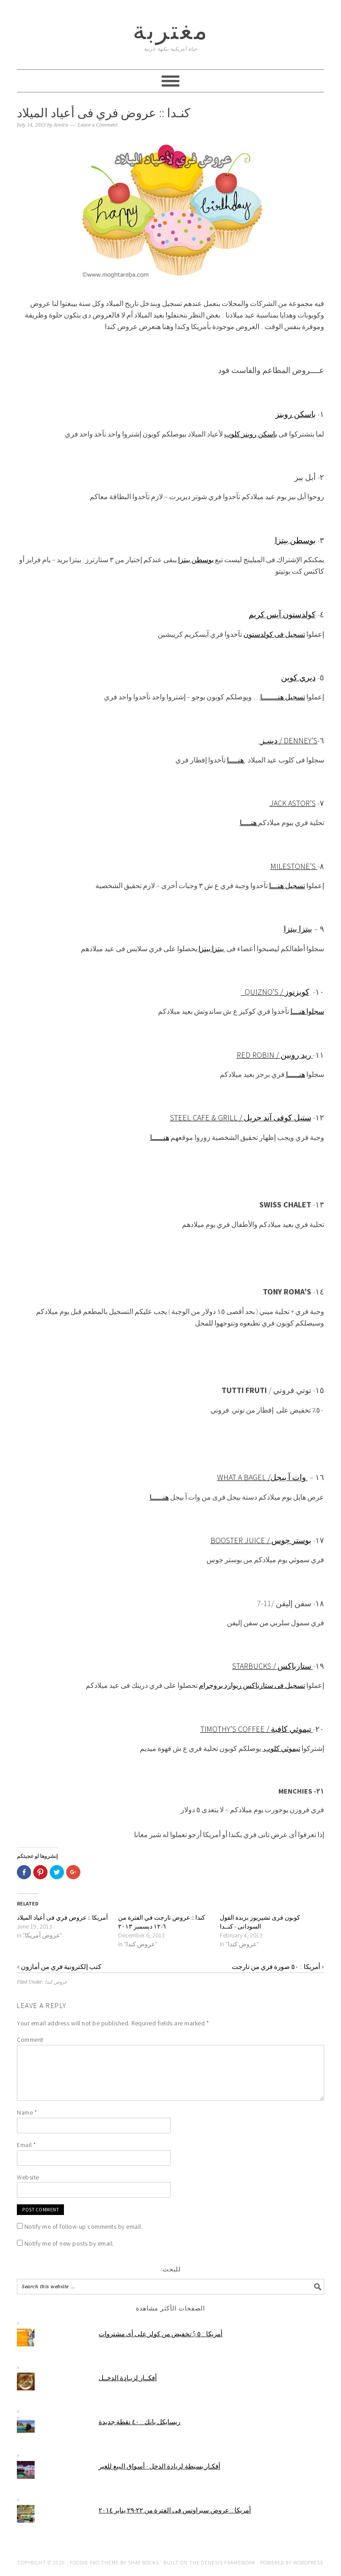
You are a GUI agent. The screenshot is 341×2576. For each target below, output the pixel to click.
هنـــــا (295, 1074)
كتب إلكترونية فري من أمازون (61, 1966)
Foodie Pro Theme (94, 2562)
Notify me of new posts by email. (69, 2243)
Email (26, 2145)
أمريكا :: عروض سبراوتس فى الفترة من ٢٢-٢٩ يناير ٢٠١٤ (175, 2510)
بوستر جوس (291, 1540)
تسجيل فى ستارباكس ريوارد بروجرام (252, 1685)
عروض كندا (56, 1982)
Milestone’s (293, 866)
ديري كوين (298, 677)
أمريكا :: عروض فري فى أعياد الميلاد (62, 1917)
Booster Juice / (240, 1540)
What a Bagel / (243, 1477)
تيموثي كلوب (281, 1748)
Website (28, 2177)
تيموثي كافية (292, 1729)
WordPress (308, 2562)
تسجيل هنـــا (287, 885)
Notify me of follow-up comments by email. (83, 2227)
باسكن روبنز (295, 414)
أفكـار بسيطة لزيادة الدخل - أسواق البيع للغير (159, 2466)
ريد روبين (297, 1055)
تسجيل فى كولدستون (274, 634)
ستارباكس (295, 1666)
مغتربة (171, 30)
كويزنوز (297, 992)
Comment (30, 2040)
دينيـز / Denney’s (288, 740)
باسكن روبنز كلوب (250, 433)
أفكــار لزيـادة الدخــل (128, 2378)
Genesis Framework (228, 2562)
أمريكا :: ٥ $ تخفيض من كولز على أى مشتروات (160, 2334)
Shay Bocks (143, 2562)
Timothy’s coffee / (235, 1729)
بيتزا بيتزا (298, 929)
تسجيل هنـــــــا (282, 696)
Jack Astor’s (293, 803)
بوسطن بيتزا (295, 540)
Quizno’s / (263, 992)
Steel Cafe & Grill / (207, 1117)
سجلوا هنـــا (307, 1011)
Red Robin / (259, 1055)
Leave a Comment (98, 125)
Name (27, 2112)
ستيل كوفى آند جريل (277, 1117)
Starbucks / (255, 1666)
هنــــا (236, 759)
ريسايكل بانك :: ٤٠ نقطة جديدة (139, 2421)
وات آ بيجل (289, 1477)
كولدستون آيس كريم (282, 614)
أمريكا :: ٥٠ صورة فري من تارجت (276, 1966)
